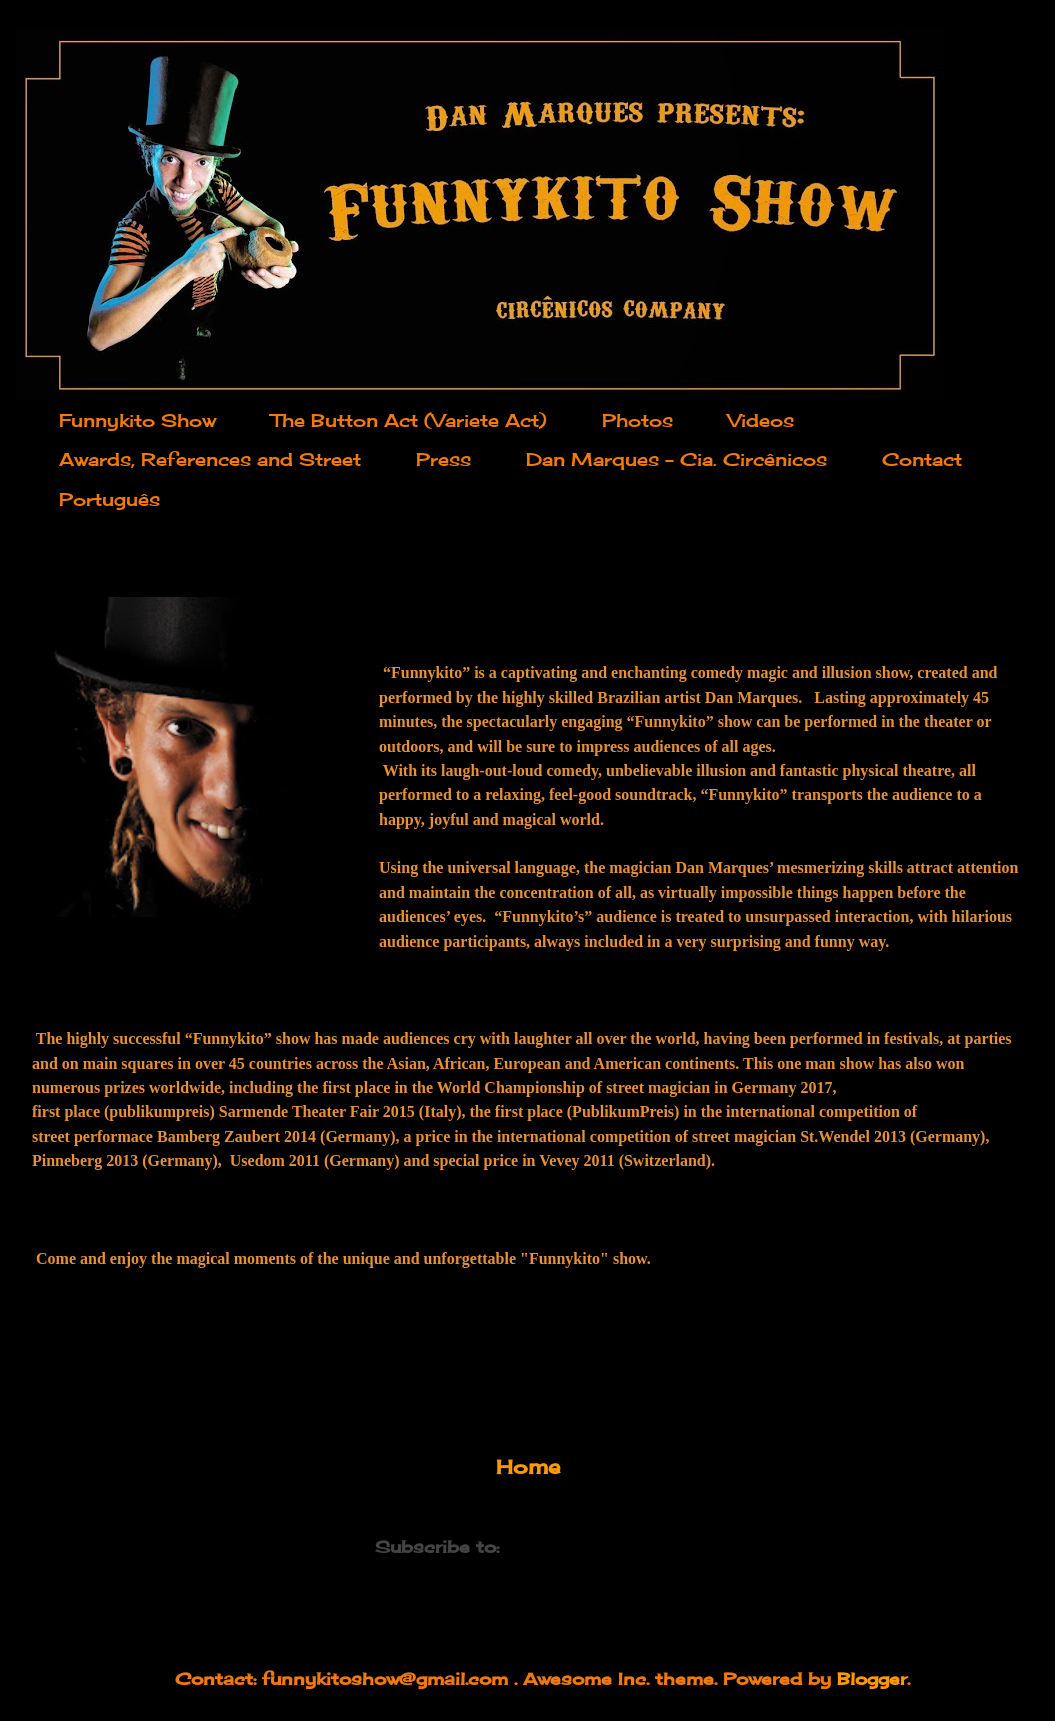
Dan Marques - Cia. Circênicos (676, 459)
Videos (761, 420)
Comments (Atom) (592, 1546)
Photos (637, 420)
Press (443, 459)
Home (528, 1466)
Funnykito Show (137, 420)
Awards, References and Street (210, 459)
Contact (922, 459)
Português (109, 499)
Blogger (872, 1678)
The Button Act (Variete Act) (409, 420)
